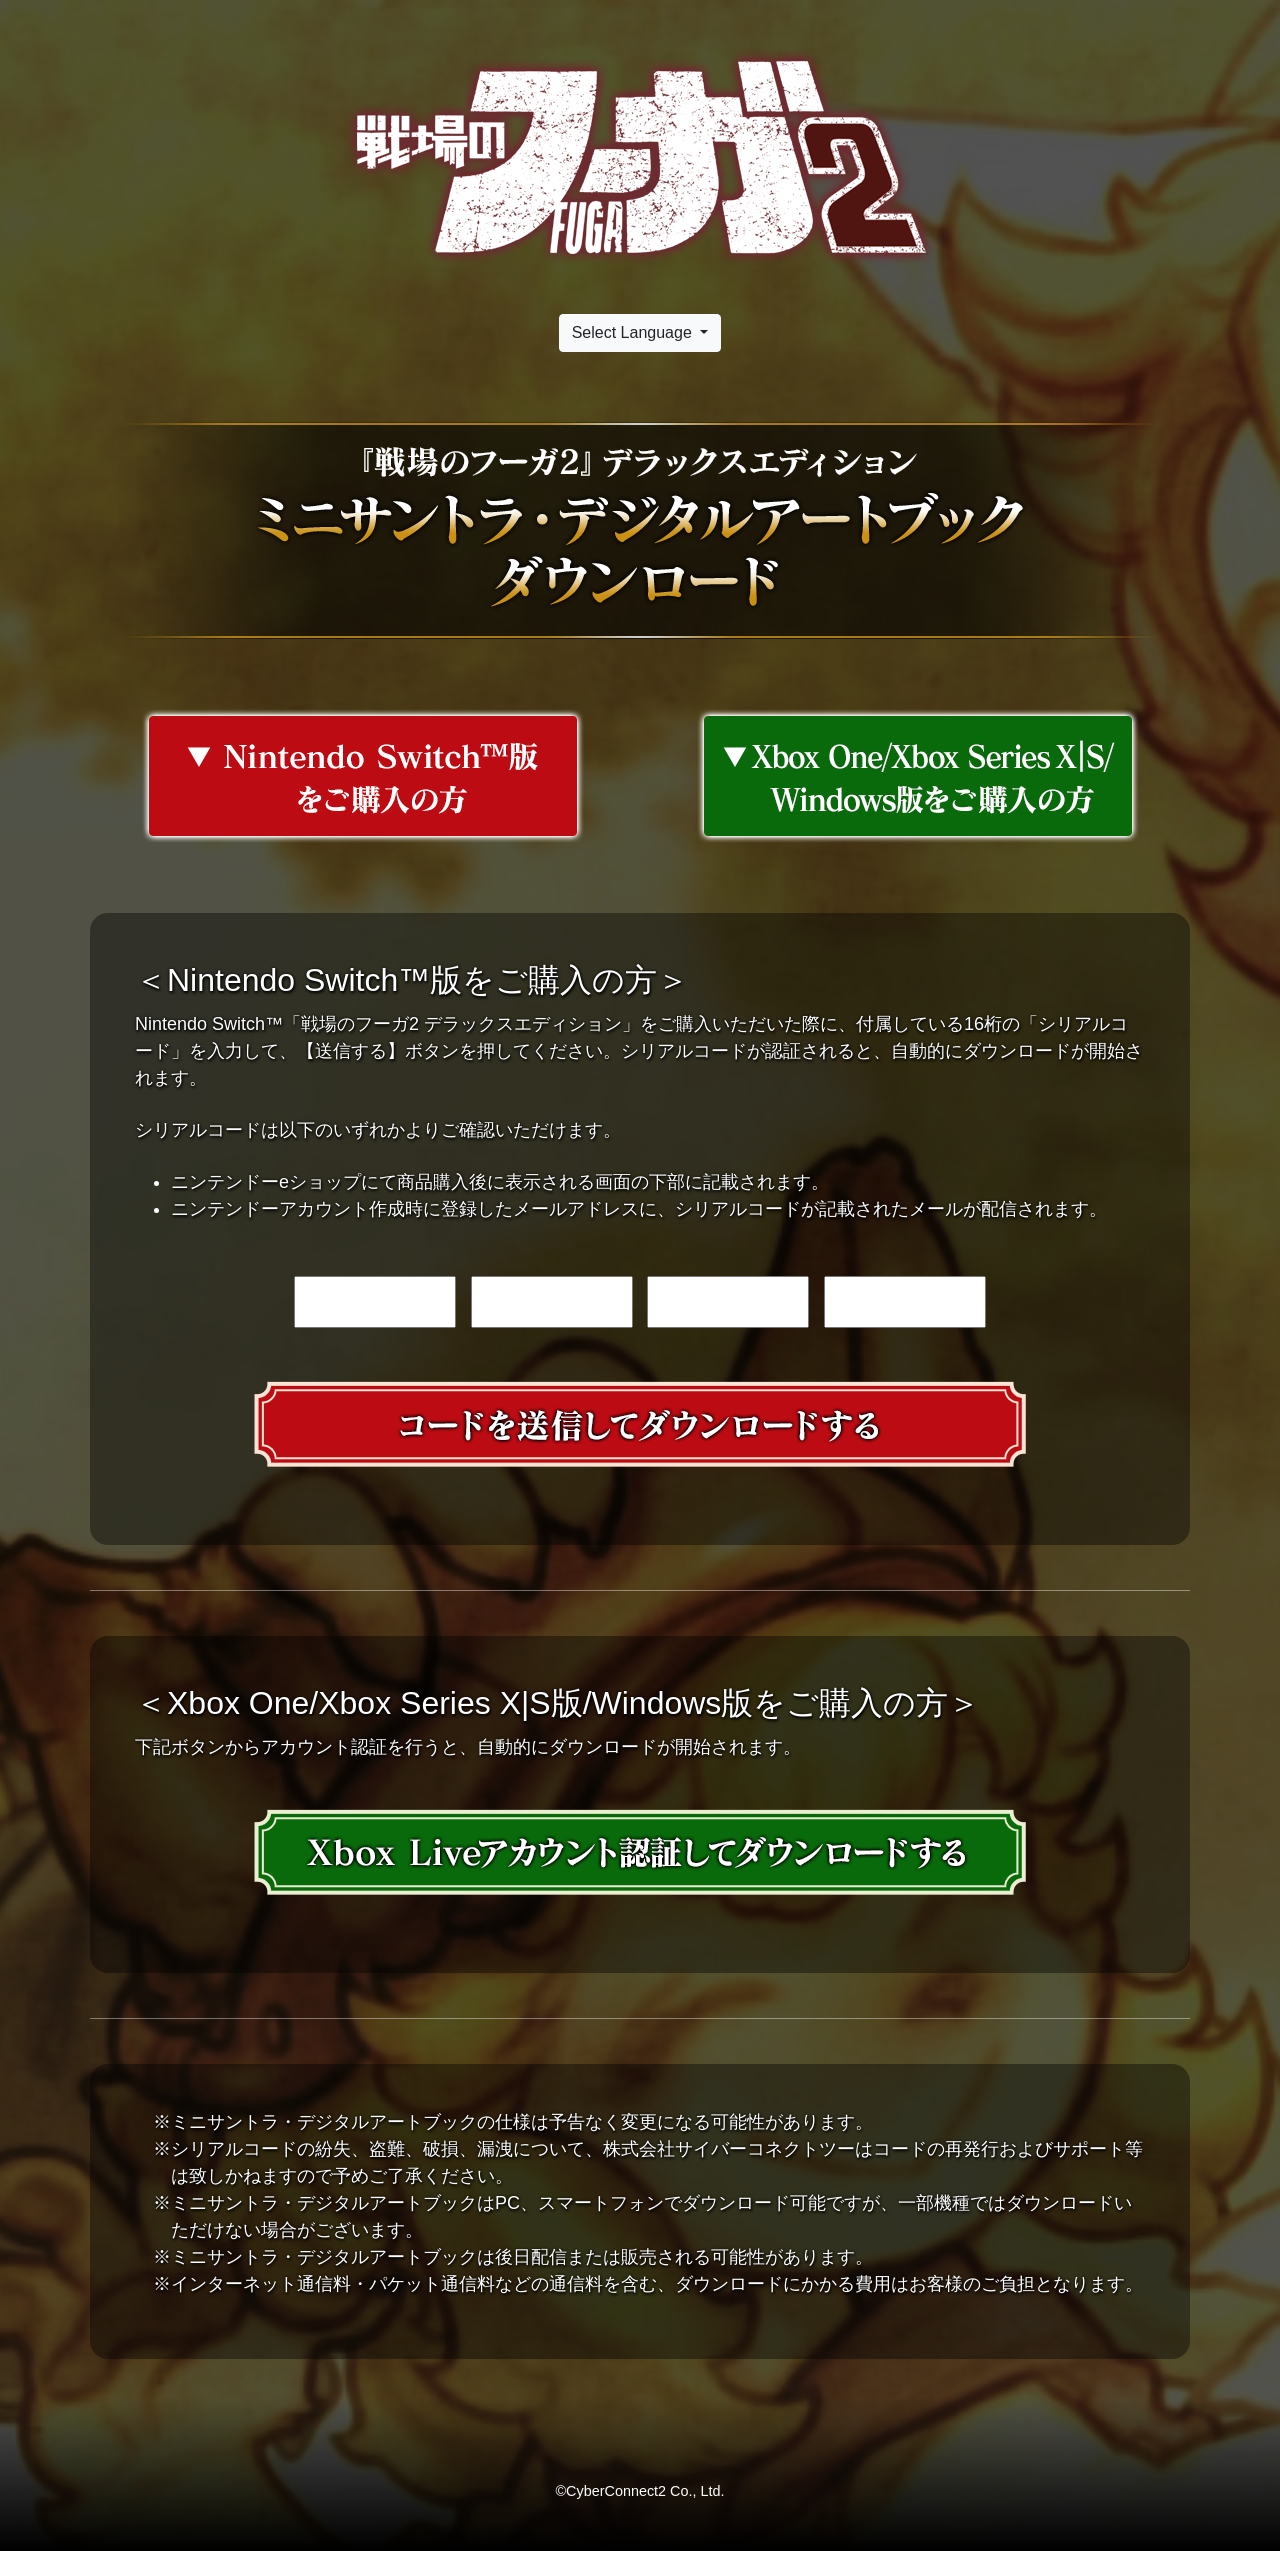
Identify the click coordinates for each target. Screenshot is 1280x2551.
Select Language (634, 332)
